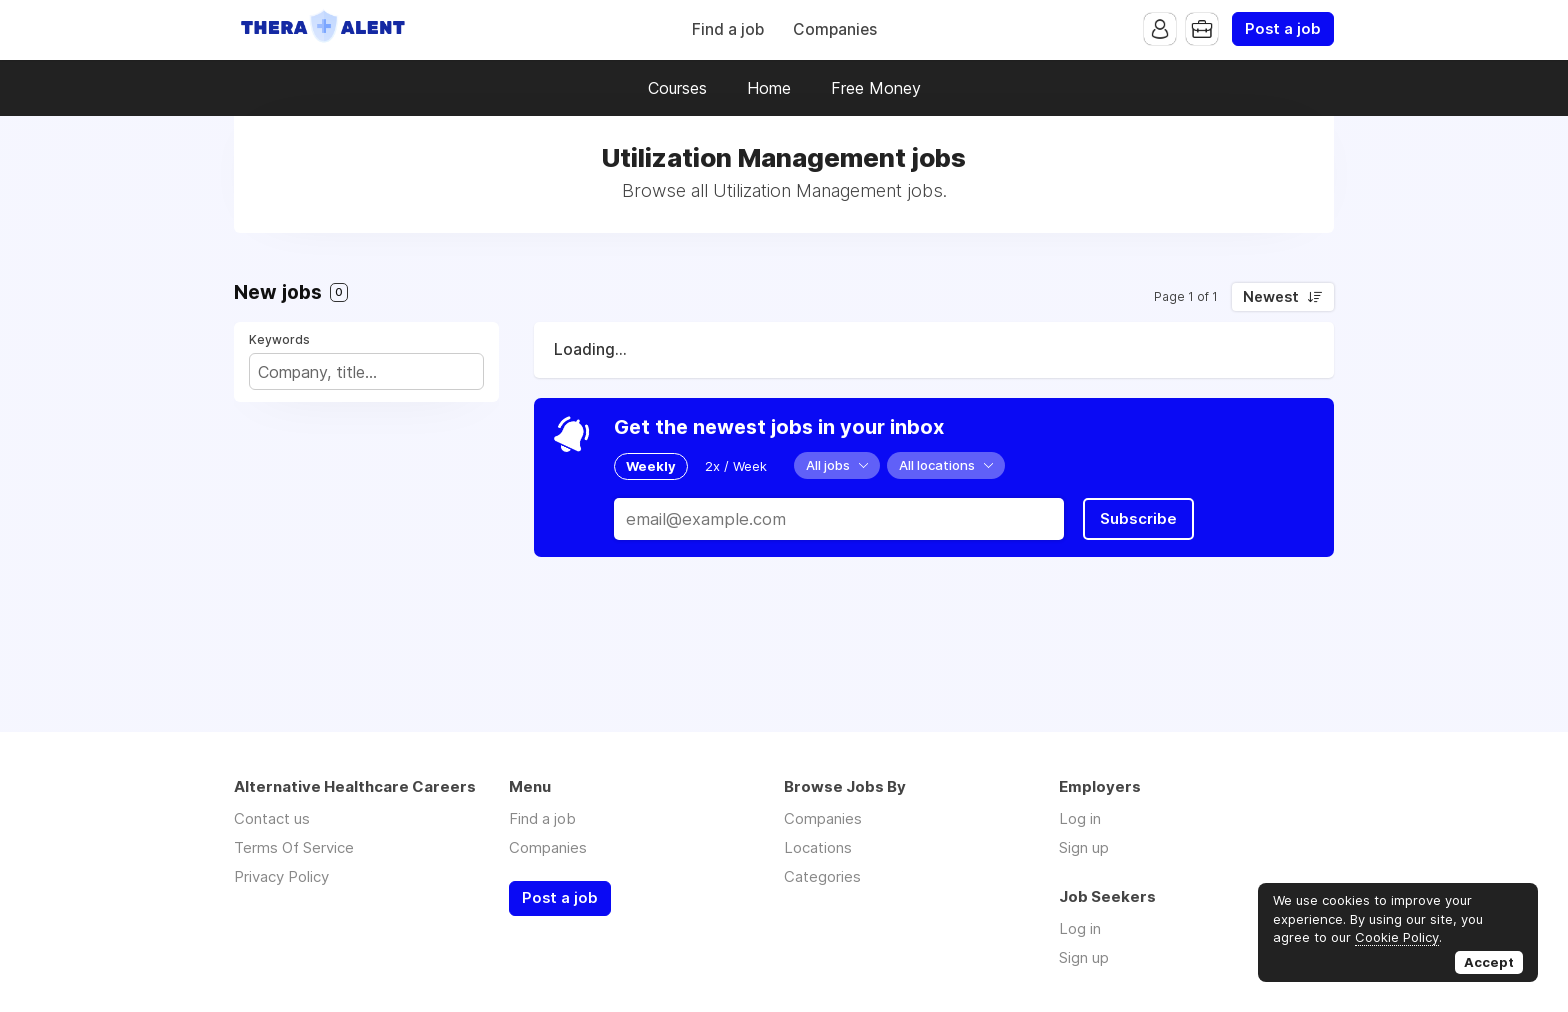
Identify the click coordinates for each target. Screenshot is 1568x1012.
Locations (818, 847)
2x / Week (736, 466)
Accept (1489, 962)
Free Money (876, 88)
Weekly (651, 466)
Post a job (1283, 29)
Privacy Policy (281, 876)
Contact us (272, 818)
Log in (1080, 818)
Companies (835, 29)
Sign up (1084, 847)
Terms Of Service (294, 847)
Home (769, 88)
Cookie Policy (1397, 937)
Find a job (728, 29)
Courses (677, 88)
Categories (822, 876)
